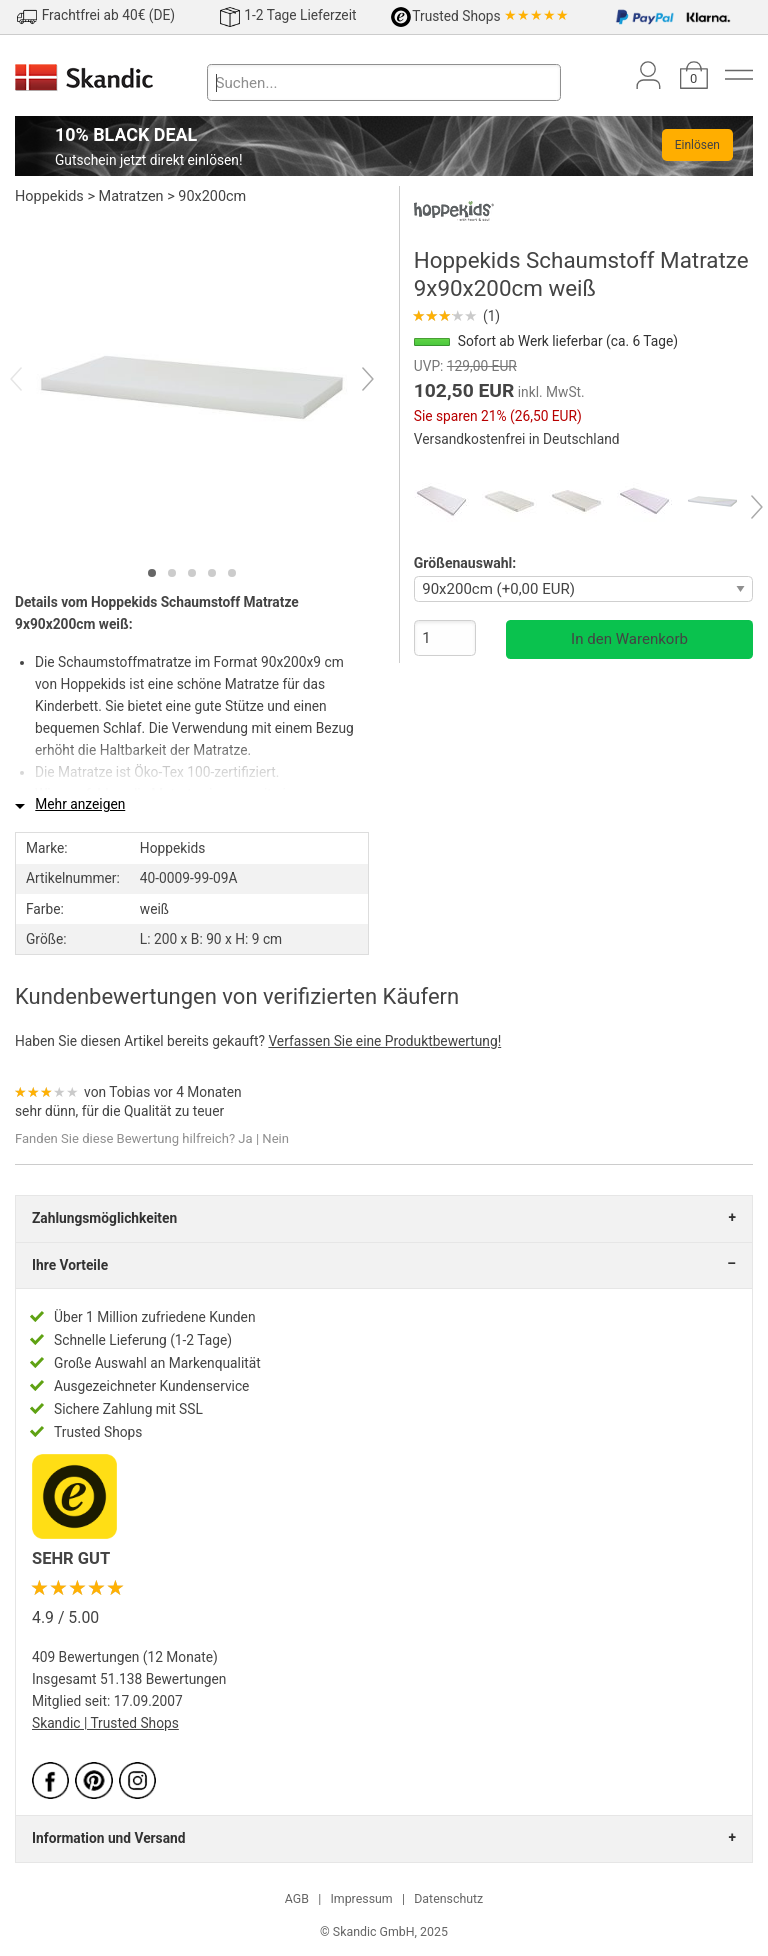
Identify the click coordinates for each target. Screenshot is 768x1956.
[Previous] (33, 381)
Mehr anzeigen (80, 804)
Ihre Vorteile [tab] (70, 1265)
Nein (275, 1138)
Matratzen (131, 196)
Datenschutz (448, 1899)
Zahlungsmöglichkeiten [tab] (104, 1218)
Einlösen (697, 145)
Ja (245, 1138)
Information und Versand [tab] (108, 1838)
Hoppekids (49, 196)
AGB (297, 1899)
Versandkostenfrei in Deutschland (517, 439)
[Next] (350, 381)
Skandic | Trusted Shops (105, 1723)
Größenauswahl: (465, 563)
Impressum (361, 1899)
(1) (457, 316)
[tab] (152, 573)
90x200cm (212, 196)
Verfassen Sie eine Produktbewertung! (384, 1041)
